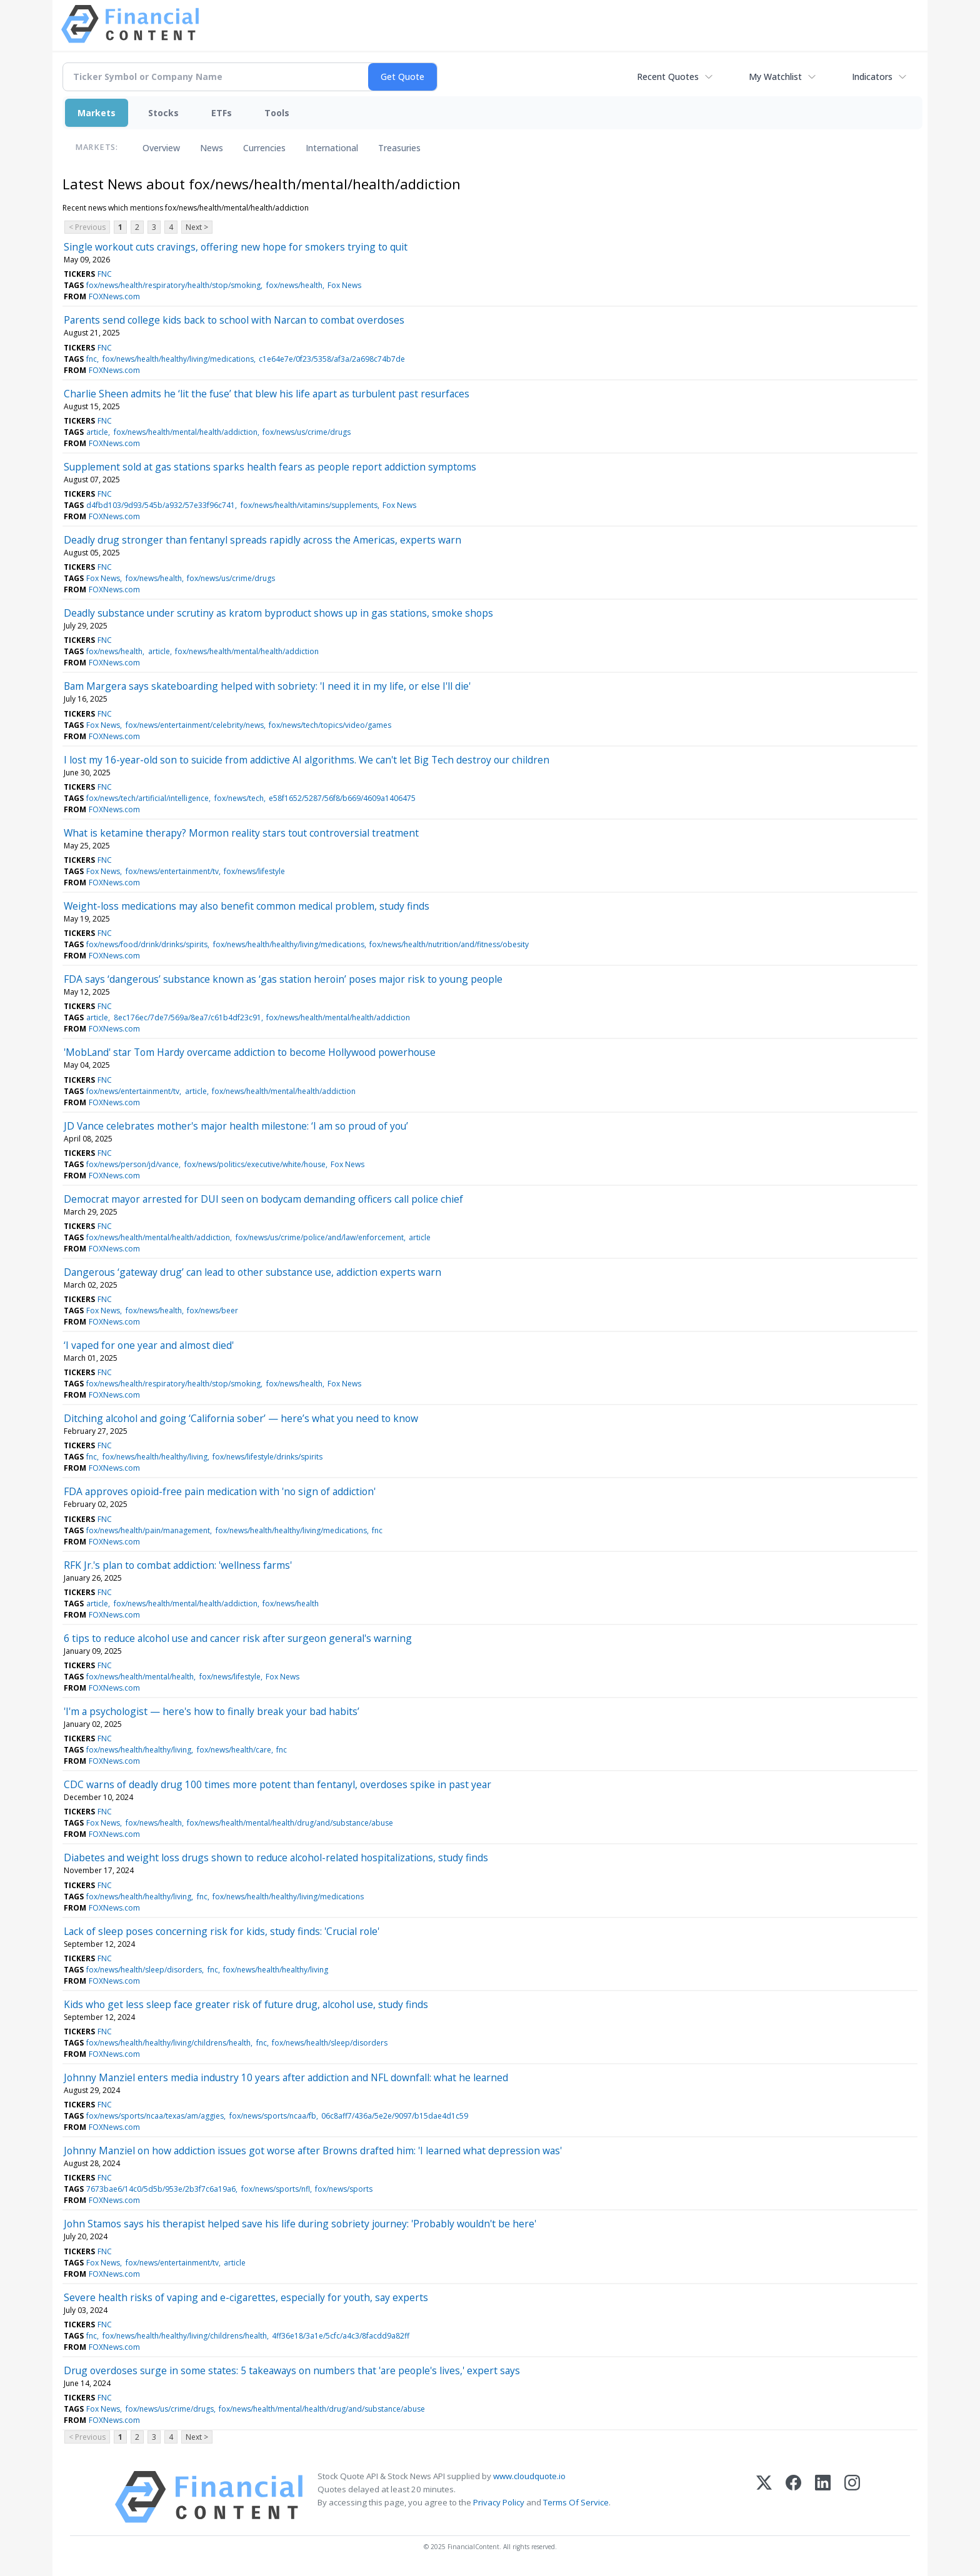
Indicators (872, 76)
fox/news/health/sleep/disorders (144, 1969)
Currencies (264, 148)
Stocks (163, 113)
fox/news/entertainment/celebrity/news (195, 725)
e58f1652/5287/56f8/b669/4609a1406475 (342, 798)
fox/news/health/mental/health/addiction (186, 432)
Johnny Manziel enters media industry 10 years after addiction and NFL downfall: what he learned (286, 2077)
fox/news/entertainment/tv (172, 871)
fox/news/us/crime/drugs (306, 432)
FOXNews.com (114, 296)
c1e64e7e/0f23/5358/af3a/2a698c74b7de (332, 359)
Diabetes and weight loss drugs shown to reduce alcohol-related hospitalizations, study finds (276, 1857)
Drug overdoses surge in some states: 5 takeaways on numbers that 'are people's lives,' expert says (292, 2370)
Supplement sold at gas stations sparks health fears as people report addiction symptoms (270, 467)
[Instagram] (852, 2497)
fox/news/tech (239, 798)
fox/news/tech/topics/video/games (330, 725)
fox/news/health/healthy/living (155, 1456)
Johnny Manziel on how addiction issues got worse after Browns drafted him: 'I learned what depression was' (313, 2150)
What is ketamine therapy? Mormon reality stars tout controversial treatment (241, 833)
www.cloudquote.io (529, 2476)
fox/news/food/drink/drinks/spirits (147, 944)
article (97, 432)
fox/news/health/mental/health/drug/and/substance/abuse (290, 1823)
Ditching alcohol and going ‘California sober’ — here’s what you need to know (241, 1418)
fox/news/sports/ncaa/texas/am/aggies (155, 2116)
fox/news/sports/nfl (275, 2189)
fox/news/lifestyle (254, 871)
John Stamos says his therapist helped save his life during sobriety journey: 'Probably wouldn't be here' (300, 2223)
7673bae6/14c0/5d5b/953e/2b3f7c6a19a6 (161, 2189)
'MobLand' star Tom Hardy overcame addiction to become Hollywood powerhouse (250, 1052)
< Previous (87, 227)
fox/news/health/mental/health (140, 1676)
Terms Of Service (576, 2502)
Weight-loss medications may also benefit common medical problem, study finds (246, 906)
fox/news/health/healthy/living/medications (178, 359)
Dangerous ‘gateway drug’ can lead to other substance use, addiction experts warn (252, 1272)
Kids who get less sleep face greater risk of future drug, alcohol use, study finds (246, 2004)
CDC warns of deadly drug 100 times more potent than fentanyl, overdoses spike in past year (277, 1784)
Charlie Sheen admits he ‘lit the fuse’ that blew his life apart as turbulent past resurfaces (266, 393)
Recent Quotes (668, 76)
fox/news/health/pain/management (148, 1530)
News (211, 148)
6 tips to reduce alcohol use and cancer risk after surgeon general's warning (238, 1638)
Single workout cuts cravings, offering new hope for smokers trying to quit (236, 247)
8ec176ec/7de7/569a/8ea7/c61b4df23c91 (187, 1017)
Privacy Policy (498, 2502)
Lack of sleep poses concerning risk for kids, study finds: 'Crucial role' (221, 1931)
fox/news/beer (212, 1310)
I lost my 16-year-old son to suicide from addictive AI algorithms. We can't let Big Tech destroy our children (306, 760)
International (332, 148)
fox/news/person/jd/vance (132, 1164)
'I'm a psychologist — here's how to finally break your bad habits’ (211, 1711)
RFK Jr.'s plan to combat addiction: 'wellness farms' (178, 1565)
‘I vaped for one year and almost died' (149, 1345)
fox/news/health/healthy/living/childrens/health (168, 2042)
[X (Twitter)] (764, 2497)
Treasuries (399, 148)
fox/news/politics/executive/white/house (255, 1164)
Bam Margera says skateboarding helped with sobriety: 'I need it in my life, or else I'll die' (267, 686)
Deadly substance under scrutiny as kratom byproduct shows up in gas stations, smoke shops (278, 613)
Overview (161, 148)
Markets (97, 113)
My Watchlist (775, 76)
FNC (105, 274)
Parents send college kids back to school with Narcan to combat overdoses (234, 320)
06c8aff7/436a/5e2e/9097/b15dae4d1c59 (394, 2116)
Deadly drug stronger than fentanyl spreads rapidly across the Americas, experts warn (262, 540)
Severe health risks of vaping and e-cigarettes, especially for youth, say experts (246, 2297)
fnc (91, 359)
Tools (276, 113)
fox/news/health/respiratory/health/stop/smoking (173, 285)
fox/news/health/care (234, 1749)
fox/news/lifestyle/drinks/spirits (267, 1456)
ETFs (221, 113)
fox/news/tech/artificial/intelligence (147, 798)
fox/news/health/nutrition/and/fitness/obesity (449, 944)
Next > (197, 227)
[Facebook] (793, 2497)
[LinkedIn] (823, 2497)
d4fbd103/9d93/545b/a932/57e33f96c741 (160, 505)
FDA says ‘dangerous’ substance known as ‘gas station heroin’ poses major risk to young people (283, 979)
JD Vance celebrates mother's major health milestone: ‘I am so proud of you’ (236, 1126)
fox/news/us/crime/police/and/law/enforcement (320, 1237)
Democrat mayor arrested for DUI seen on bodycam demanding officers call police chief (263, 1199)
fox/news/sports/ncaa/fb (272, 2116)
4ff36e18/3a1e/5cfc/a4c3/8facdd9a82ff (340, 2335)
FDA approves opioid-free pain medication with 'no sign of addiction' (220, 1491)
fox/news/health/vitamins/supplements (309, 505)
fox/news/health (294, 285)
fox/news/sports (343, 2189)
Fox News (344, 285)
